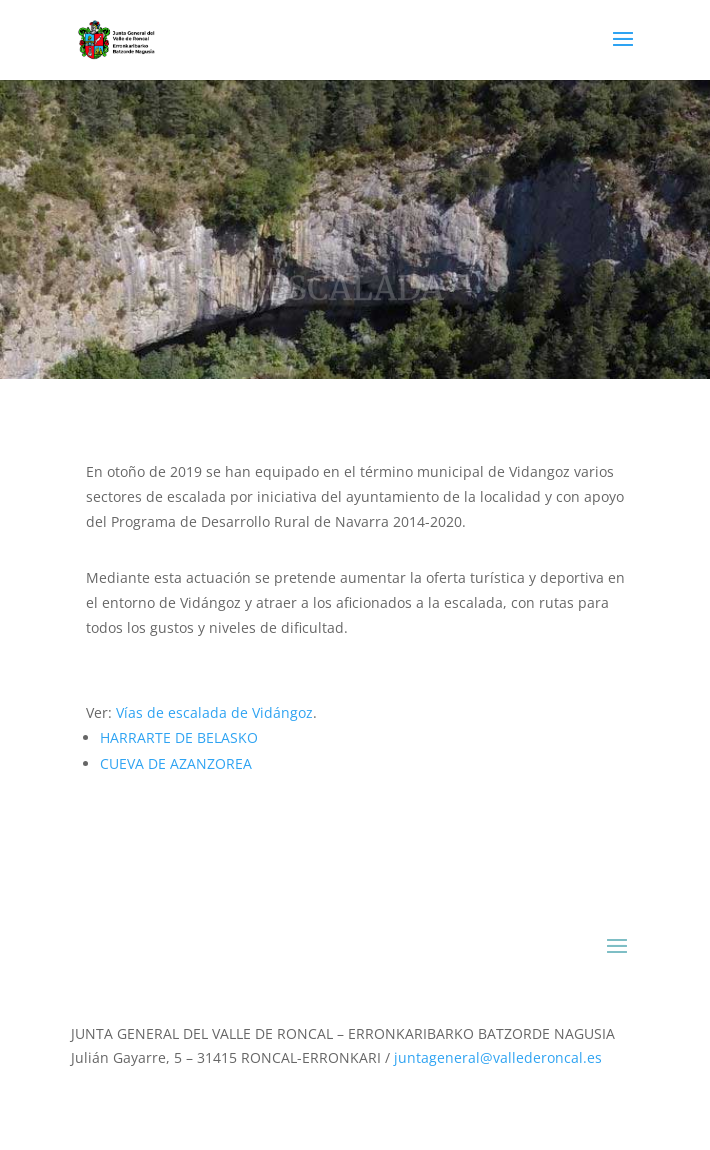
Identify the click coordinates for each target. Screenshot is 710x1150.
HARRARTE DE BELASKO (179, 737)
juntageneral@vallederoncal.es (498, 1057)
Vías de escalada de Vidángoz (214, 712)
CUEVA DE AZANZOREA (176, 763)
